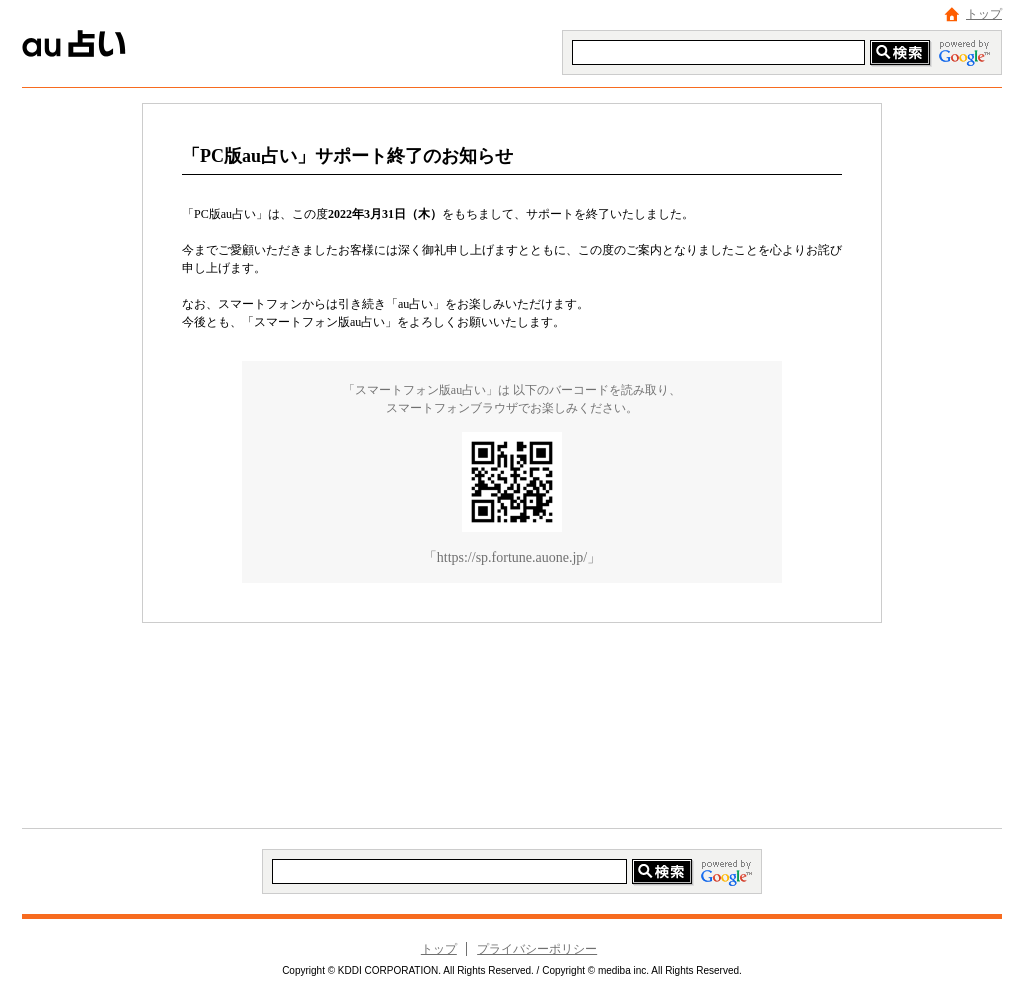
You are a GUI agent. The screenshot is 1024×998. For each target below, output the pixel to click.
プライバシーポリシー (537, 949)
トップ (984, 14)
